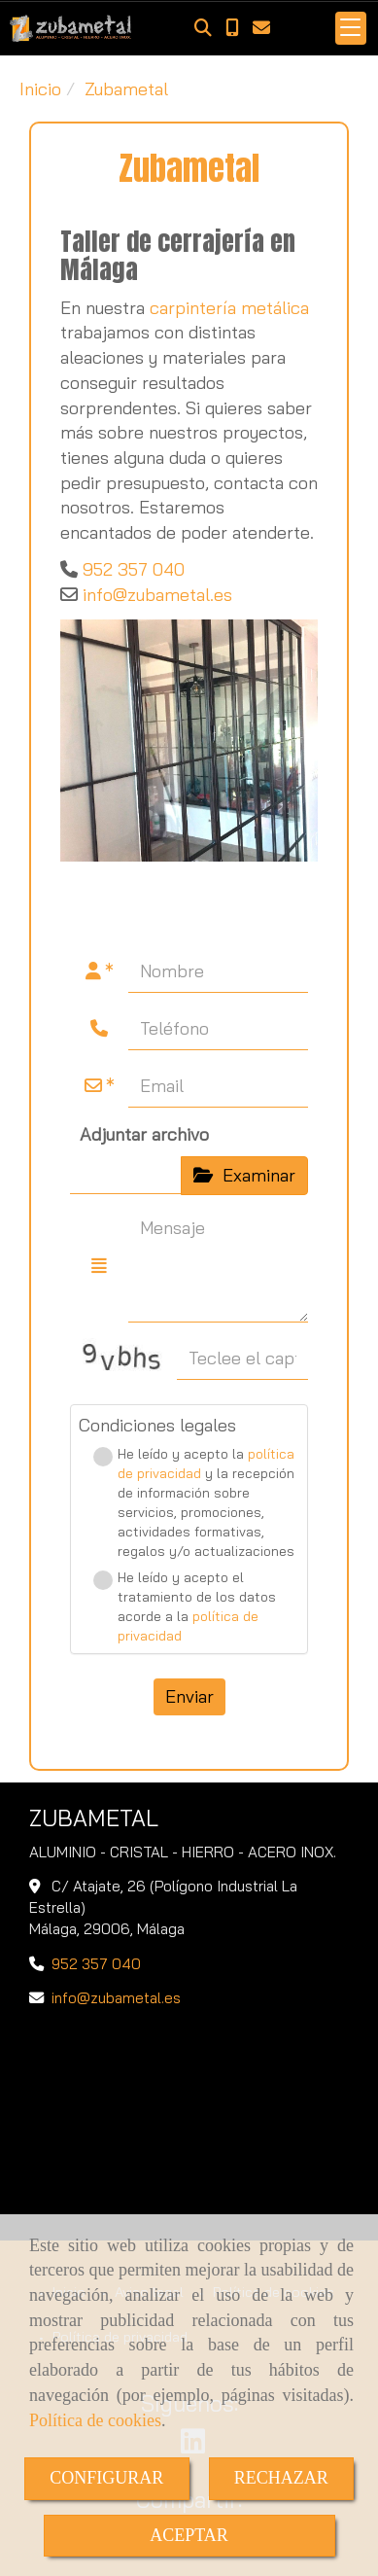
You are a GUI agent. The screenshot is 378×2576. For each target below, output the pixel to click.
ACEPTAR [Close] (189, 2535)
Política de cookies (95, 2420)
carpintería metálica (229, 308)
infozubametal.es (157, 594)
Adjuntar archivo (144, 1134)
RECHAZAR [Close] (281, 2478)
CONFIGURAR (106, 2478)
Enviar (189, 1696)
